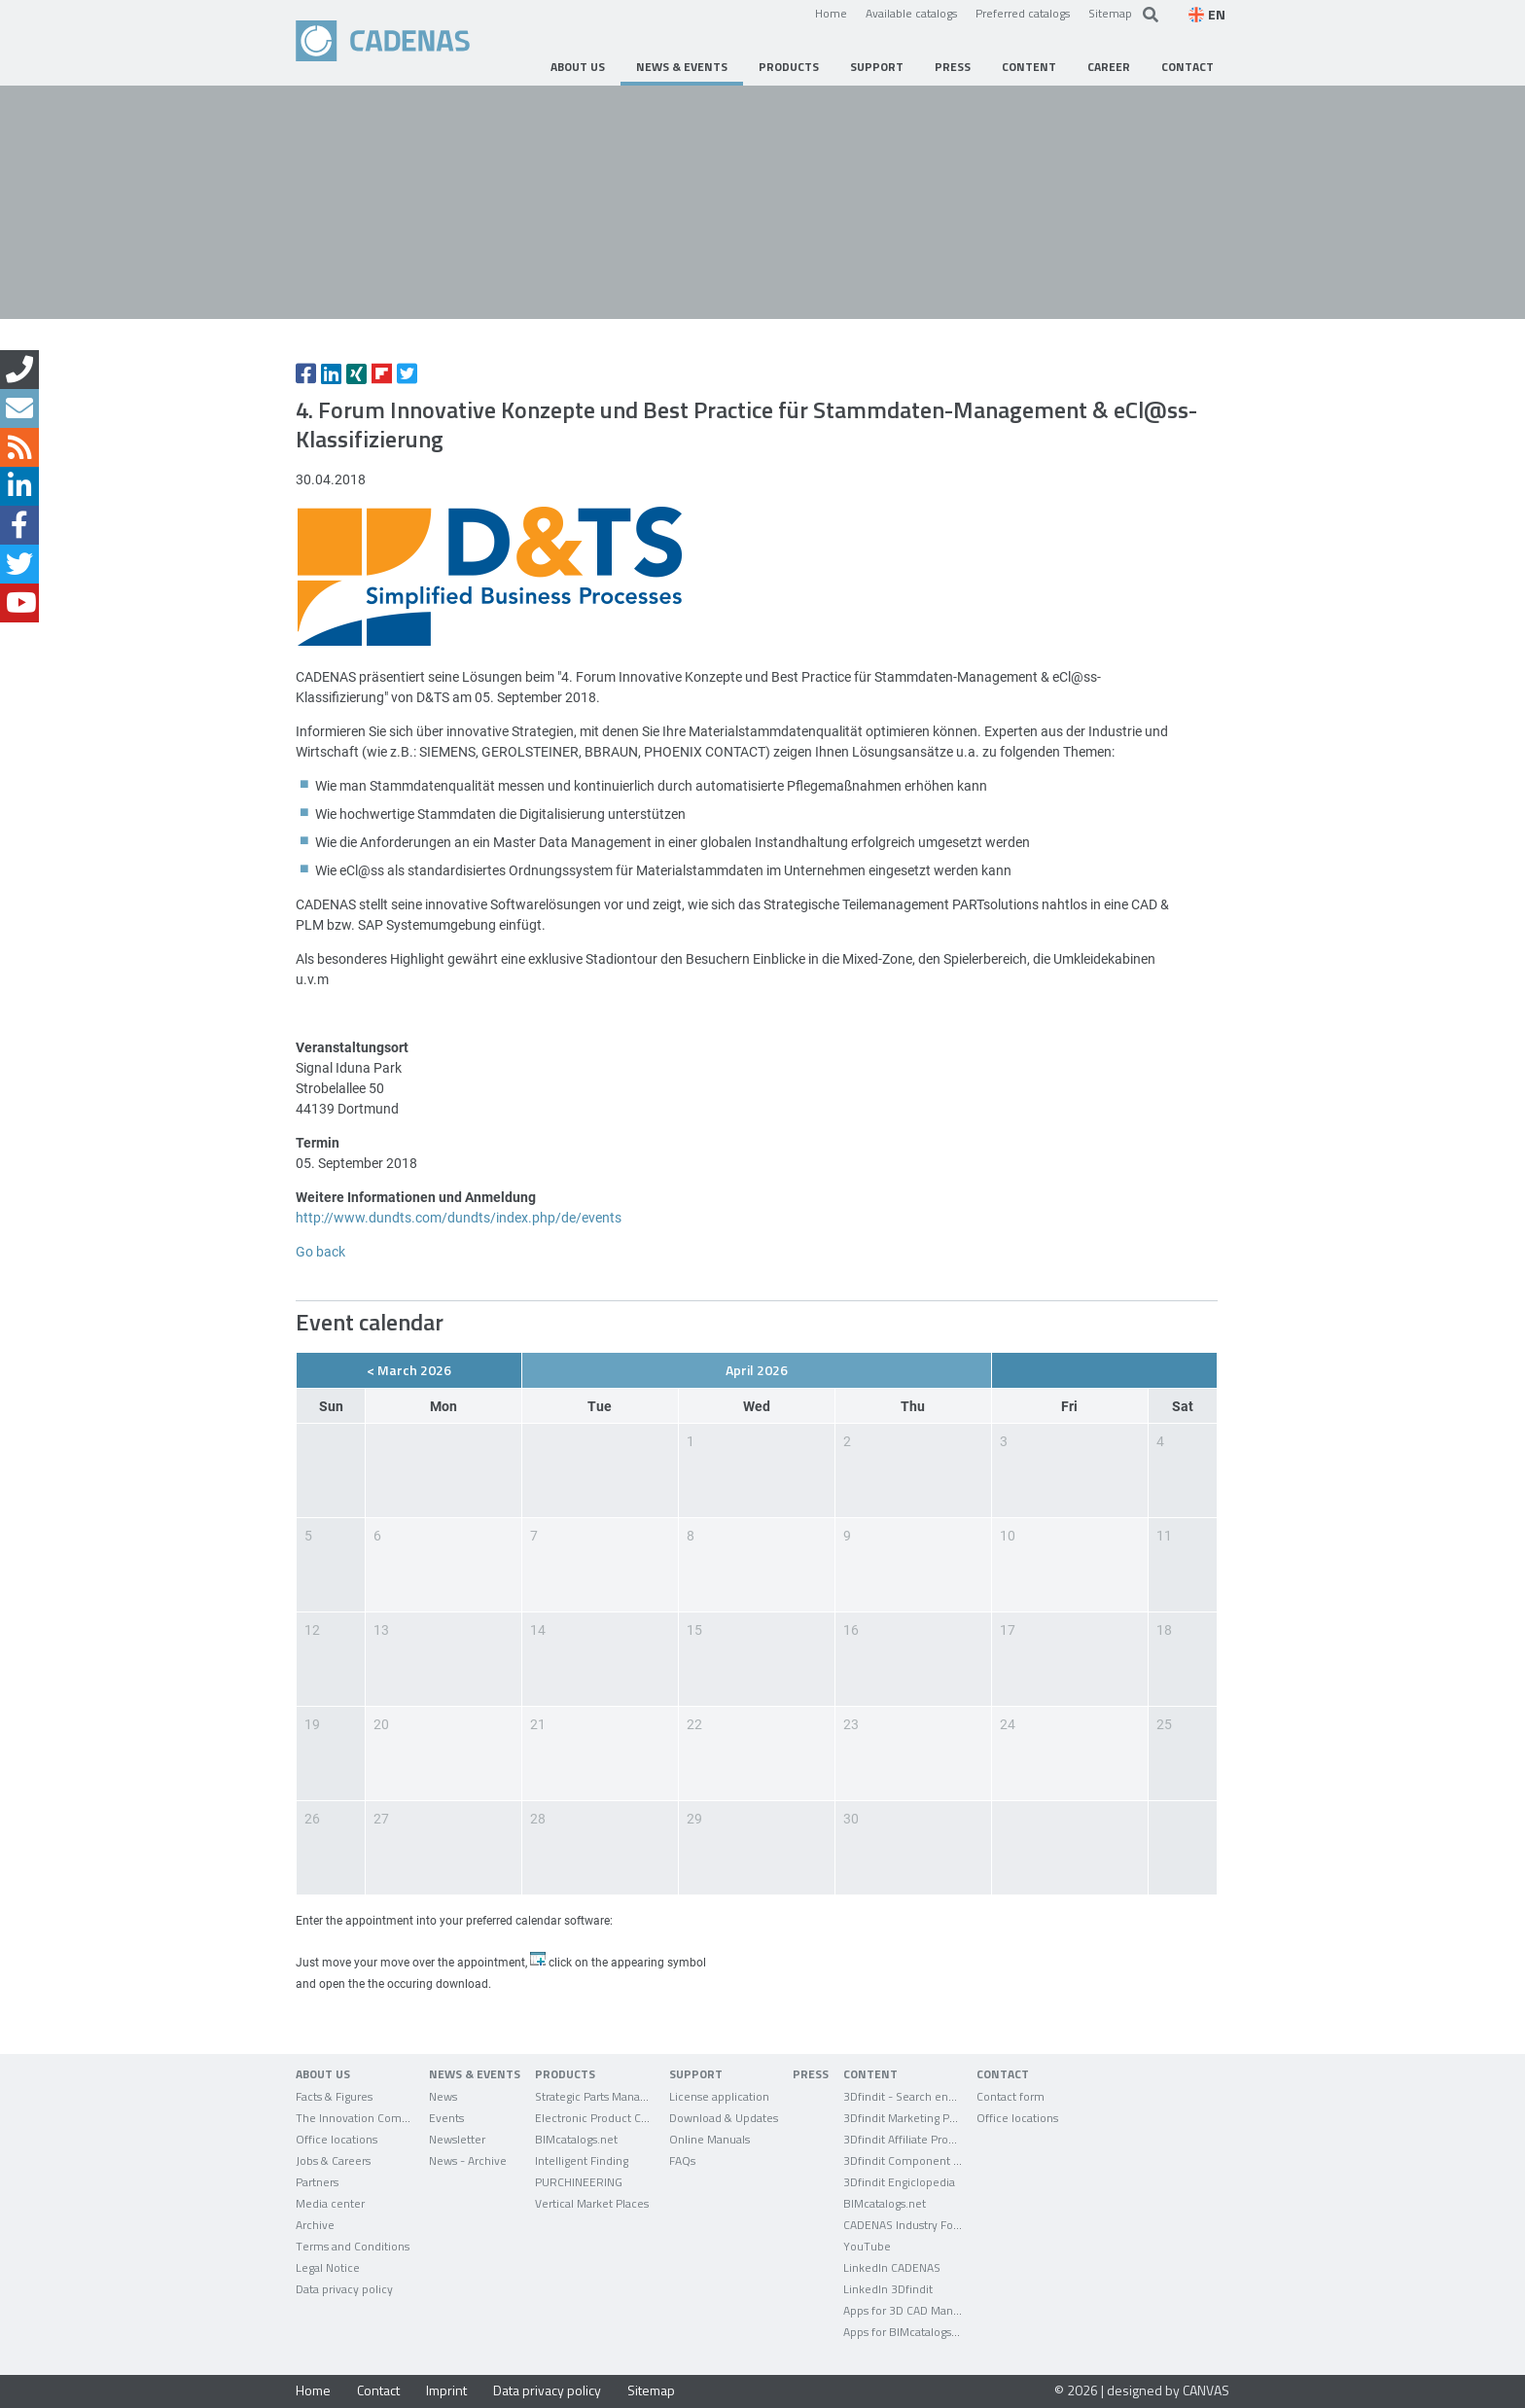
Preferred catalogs (1022, 12)
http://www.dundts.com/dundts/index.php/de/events (458, 1217)
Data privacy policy (547, 2390)
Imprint (446, 2390)
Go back (320, 1251)
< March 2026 (409, 1370)
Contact (378, 2390)
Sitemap (1110, 12)
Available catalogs (911, 12)
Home (831, 12)
